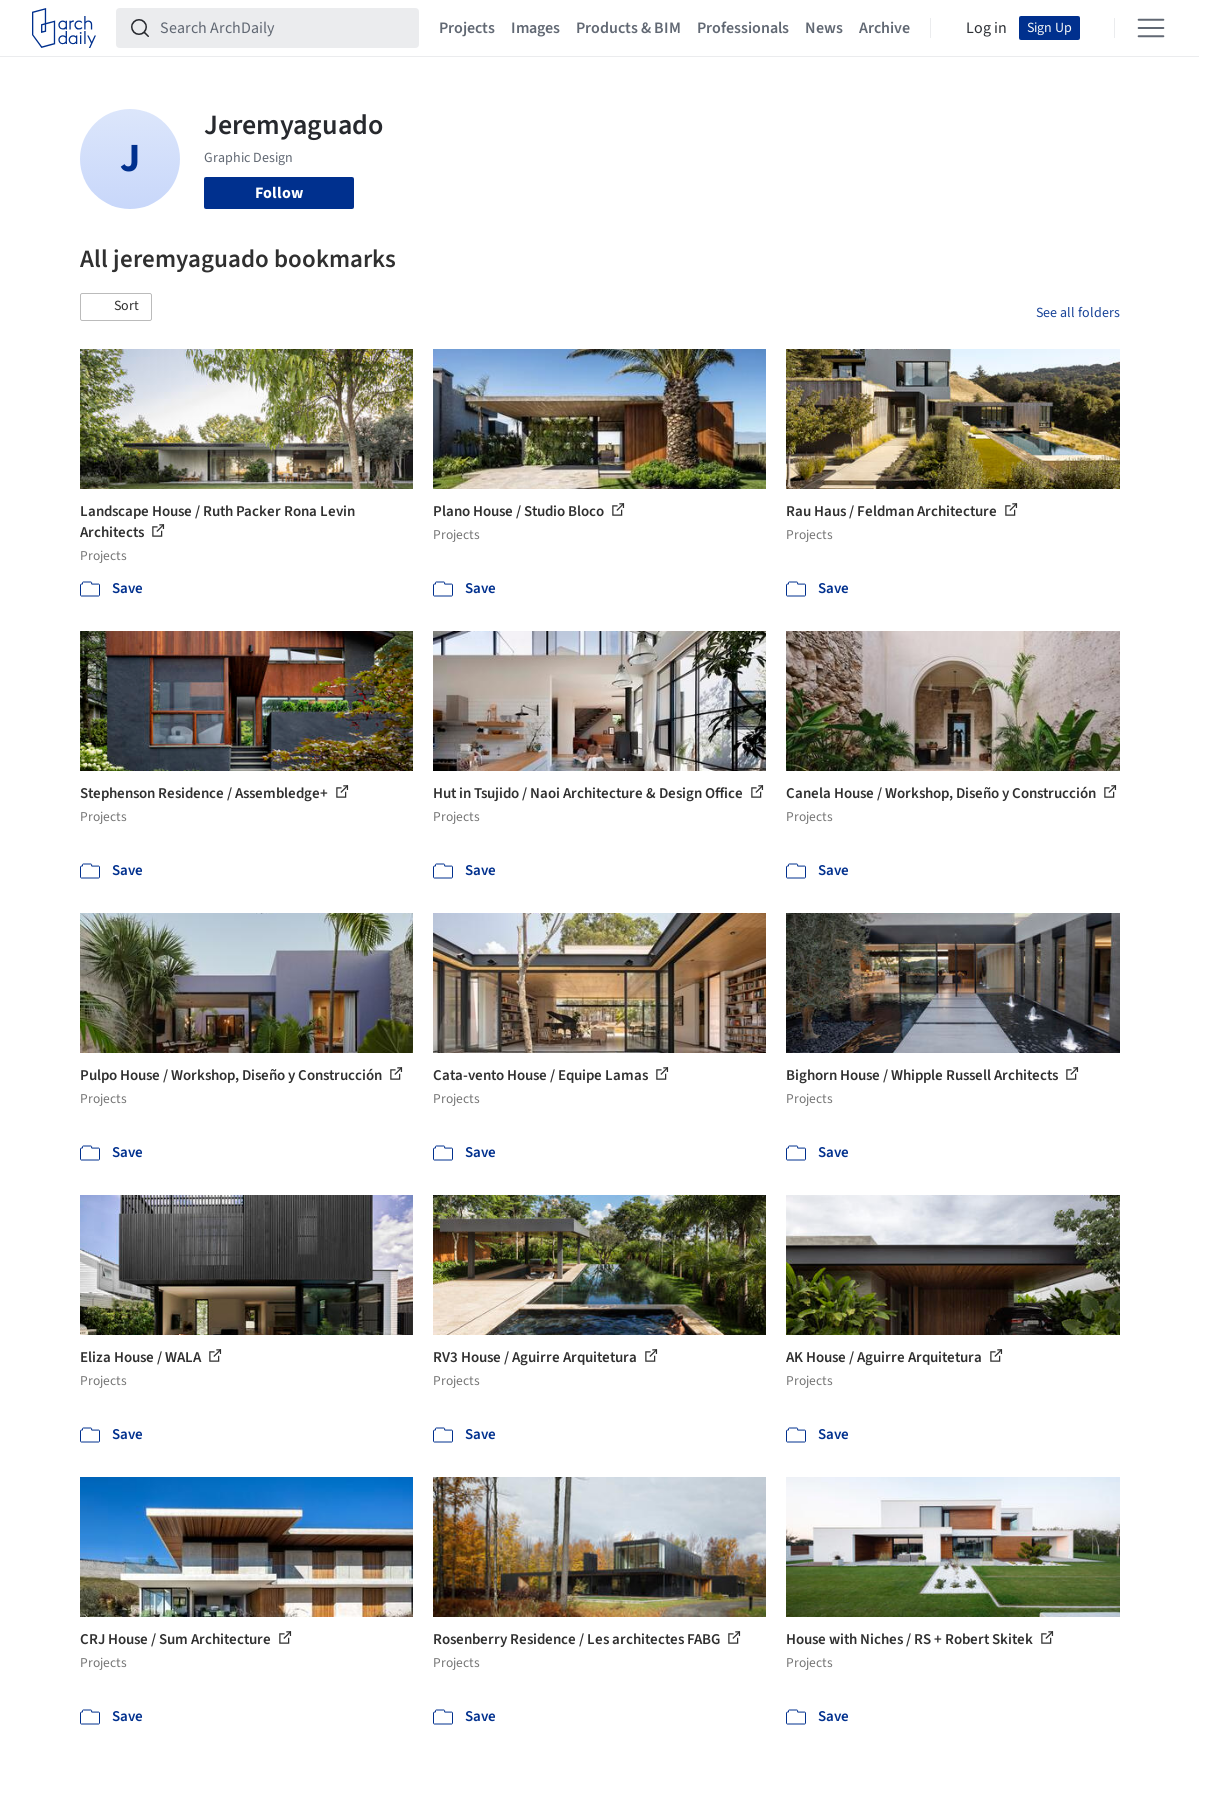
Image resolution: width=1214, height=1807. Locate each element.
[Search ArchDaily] (283, 28)
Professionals (743, 28)
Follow (279, 193)
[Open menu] (1151, 28)
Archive (884, 28)
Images (535, 28)
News (824, 28)
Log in (986, 28)
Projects (467, 28)
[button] (116, 307)
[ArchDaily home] (64, 28)
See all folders (1078, 313)
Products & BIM (628, 28)
